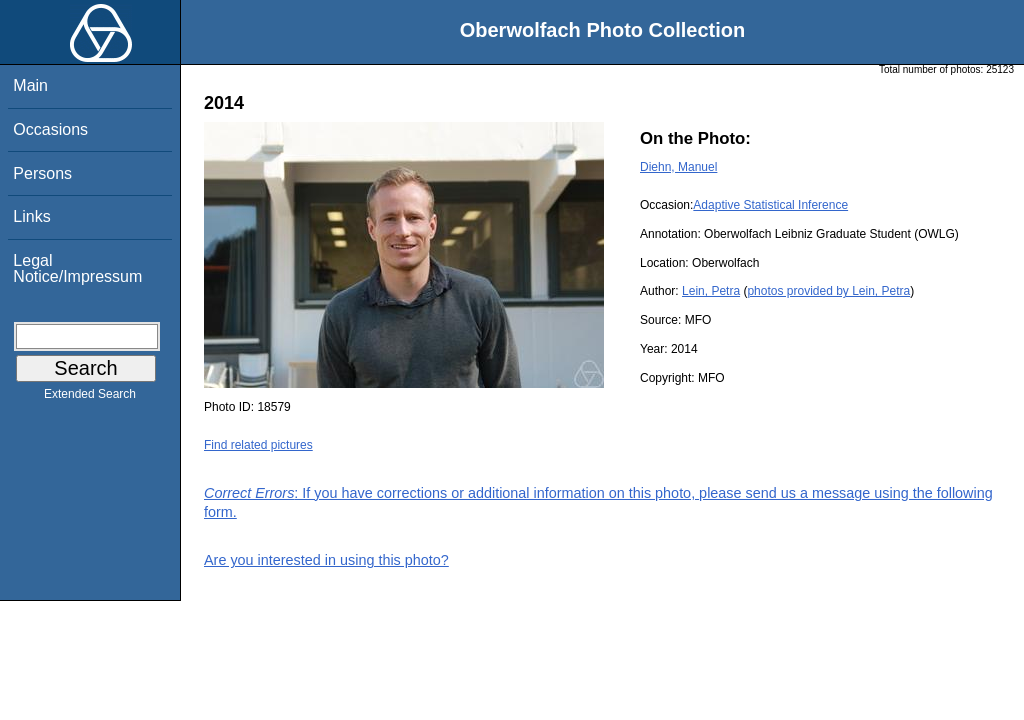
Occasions (50, 129)
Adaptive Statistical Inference (770, 205)
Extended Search (90, 398)
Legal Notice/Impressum (77, 268)
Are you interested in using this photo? (326, 560)
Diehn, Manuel (678, 167)
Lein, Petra (711, 291)
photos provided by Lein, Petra (828, 291)
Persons (42, 173)
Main (30, 85)
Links (31, 216)
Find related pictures (258, 445)
